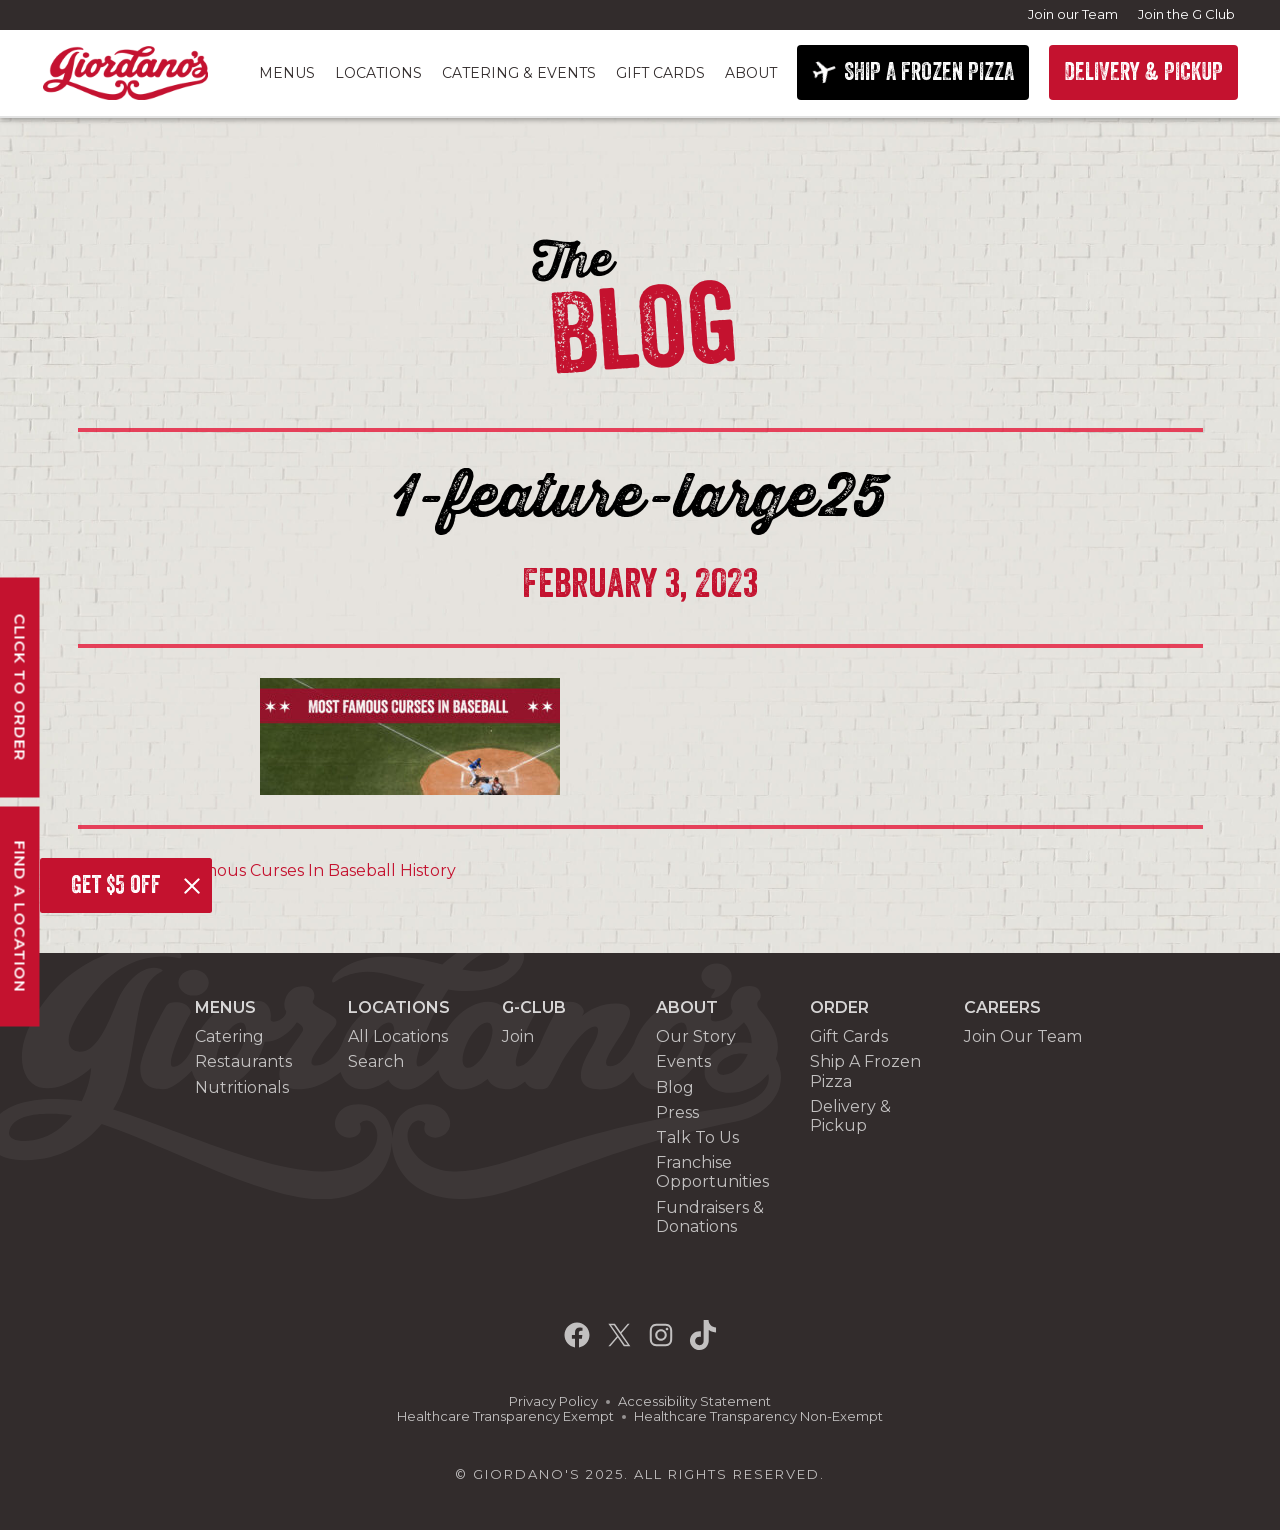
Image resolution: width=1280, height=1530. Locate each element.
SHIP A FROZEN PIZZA (929, 72)
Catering (229, 1036)
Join (518, 1036)
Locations (378, 73)
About (751, 73)
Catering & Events (519, 73)
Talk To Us (697, 1137)
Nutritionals (242, 1087)
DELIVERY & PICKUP (1143, 72)
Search (376, 1061)
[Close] (192, 886)
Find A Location (20, 917)
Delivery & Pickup (850, 1116)
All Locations (398, 1036)
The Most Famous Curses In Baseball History (274, 870)
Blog (675, 1087)
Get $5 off (116, 885)
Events (683, 1061)
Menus (287, 73)
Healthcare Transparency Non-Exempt (758, 1416)
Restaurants (243, 1061)
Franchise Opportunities (712, 1172)
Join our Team (1073, 14)
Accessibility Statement (694, 1401)
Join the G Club (1186, 14)
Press (677, 1112)
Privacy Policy (553, 1401)
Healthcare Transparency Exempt (505, 1416)
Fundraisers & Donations (710, 1217)
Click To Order (20, 688)
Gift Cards (660, 73)
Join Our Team (1023, 1036)
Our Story (696, 1036)
